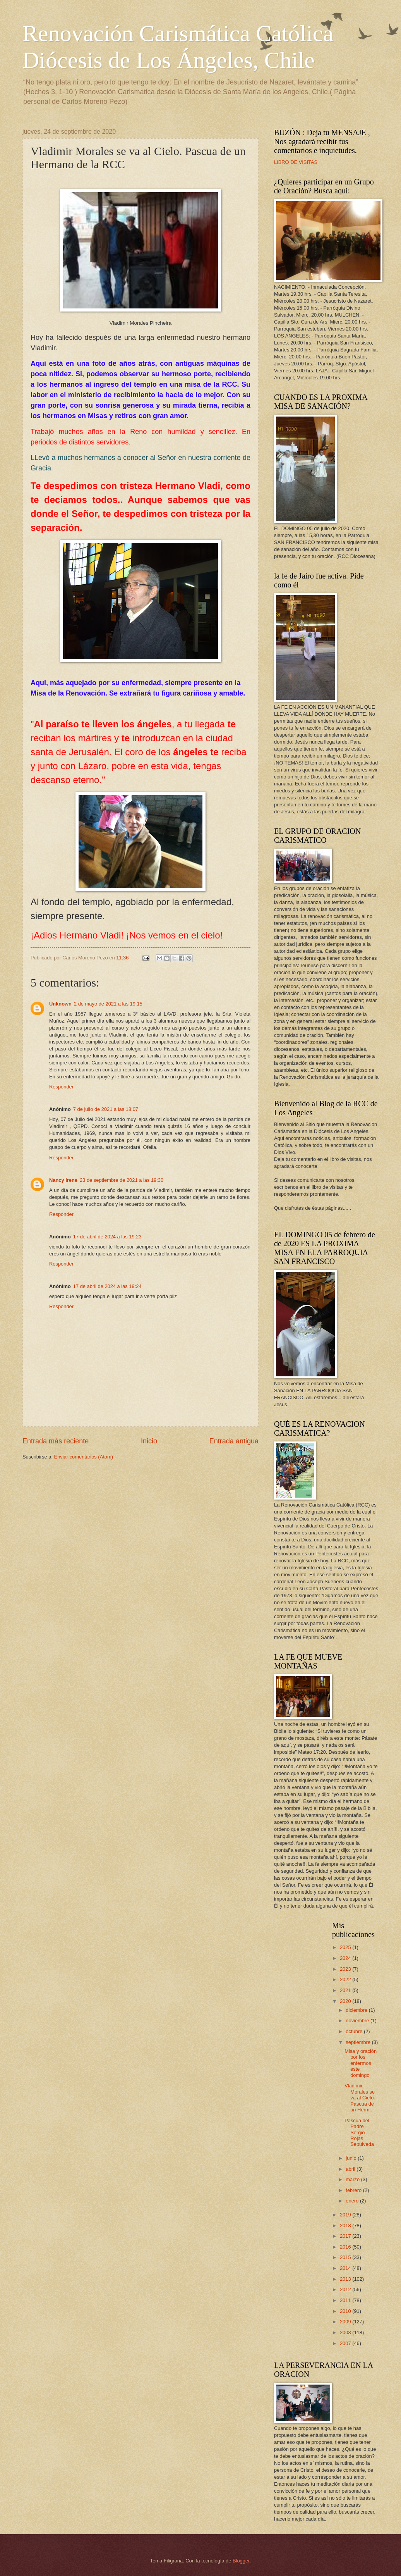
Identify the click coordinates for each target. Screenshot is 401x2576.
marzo (353, 2179)
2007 (346, 2343)
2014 (346, 2268)
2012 (346, 2289)
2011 (346, 2300)
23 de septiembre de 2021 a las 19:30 (121, 1180)
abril (351, 2169)
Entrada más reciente (55, 1441)
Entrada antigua (234, 1441)
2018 (346, 2225)
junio (352, 2158)
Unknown (60, 1004)
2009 (346, 2322)
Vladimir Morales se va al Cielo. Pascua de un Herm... (359, 2098)
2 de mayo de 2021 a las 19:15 (108, 1004)
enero (353, 2201)
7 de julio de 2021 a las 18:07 (105, 1109)
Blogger (241, 2561)
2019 (346, 2215)
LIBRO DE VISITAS (295, 162)
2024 (346, 1958)
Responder (61, 1087)
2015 (346, 2257)
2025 (346, 1947)
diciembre (357, 2010)
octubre (355, 2031)
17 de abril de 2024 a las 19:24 (107, 1286)
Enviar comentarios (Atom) (83, 1457)
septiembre (359, 2042)
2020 (346, 2001)
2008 (346, 2332)
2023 (346, 1969)
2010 (346, 2311)
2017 (346, 2236)
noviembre (358, 2020)
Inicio (149, 1441)
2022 (346, 1979)
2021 (346, 1990)
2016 (346, 2247)
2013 (346, 2279)
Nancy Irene (63, 1180)
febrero (354, 2190)
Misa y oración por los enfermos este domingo (360, 2063)
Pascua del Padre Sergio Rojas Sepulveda (359, 2132)
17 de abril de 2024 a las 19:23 (107, 1237)
